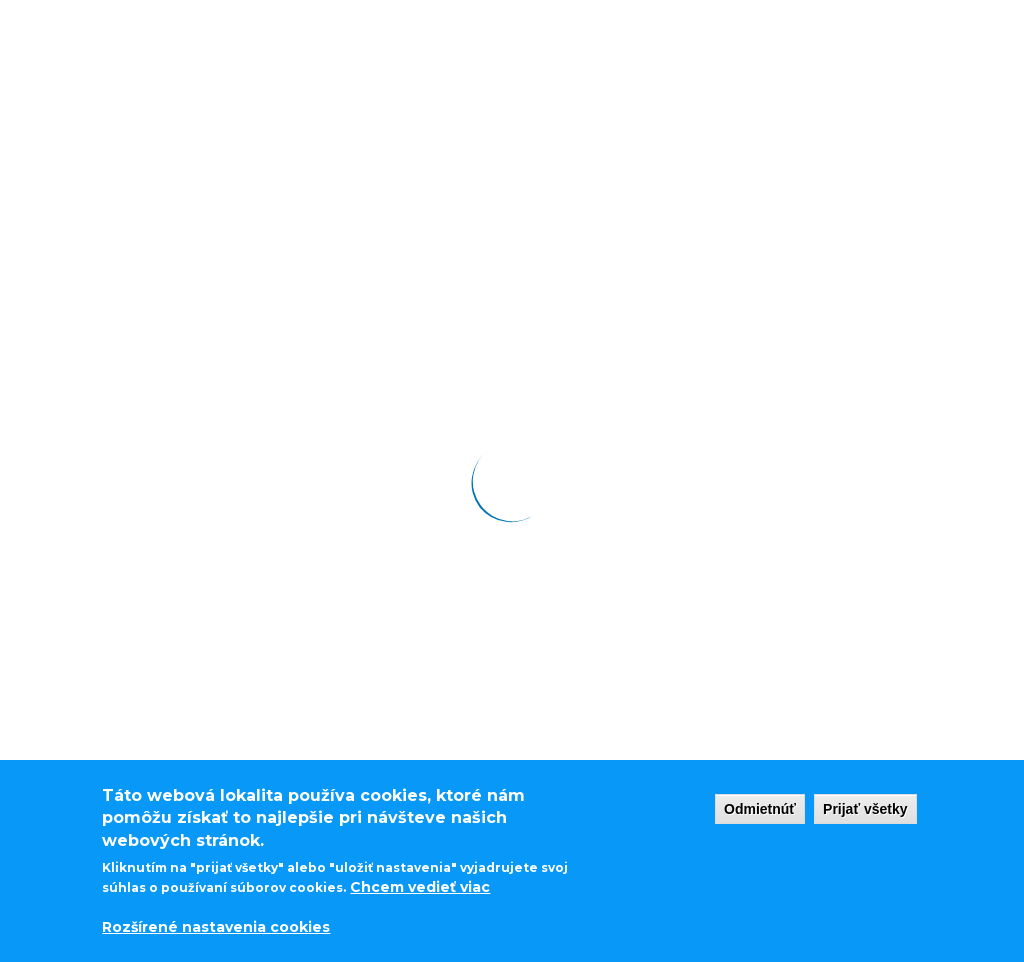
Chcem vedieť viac (420, 887)
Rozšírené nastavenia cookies (216, 927)
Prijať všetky (865, 809)
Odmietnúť (760, 809)
